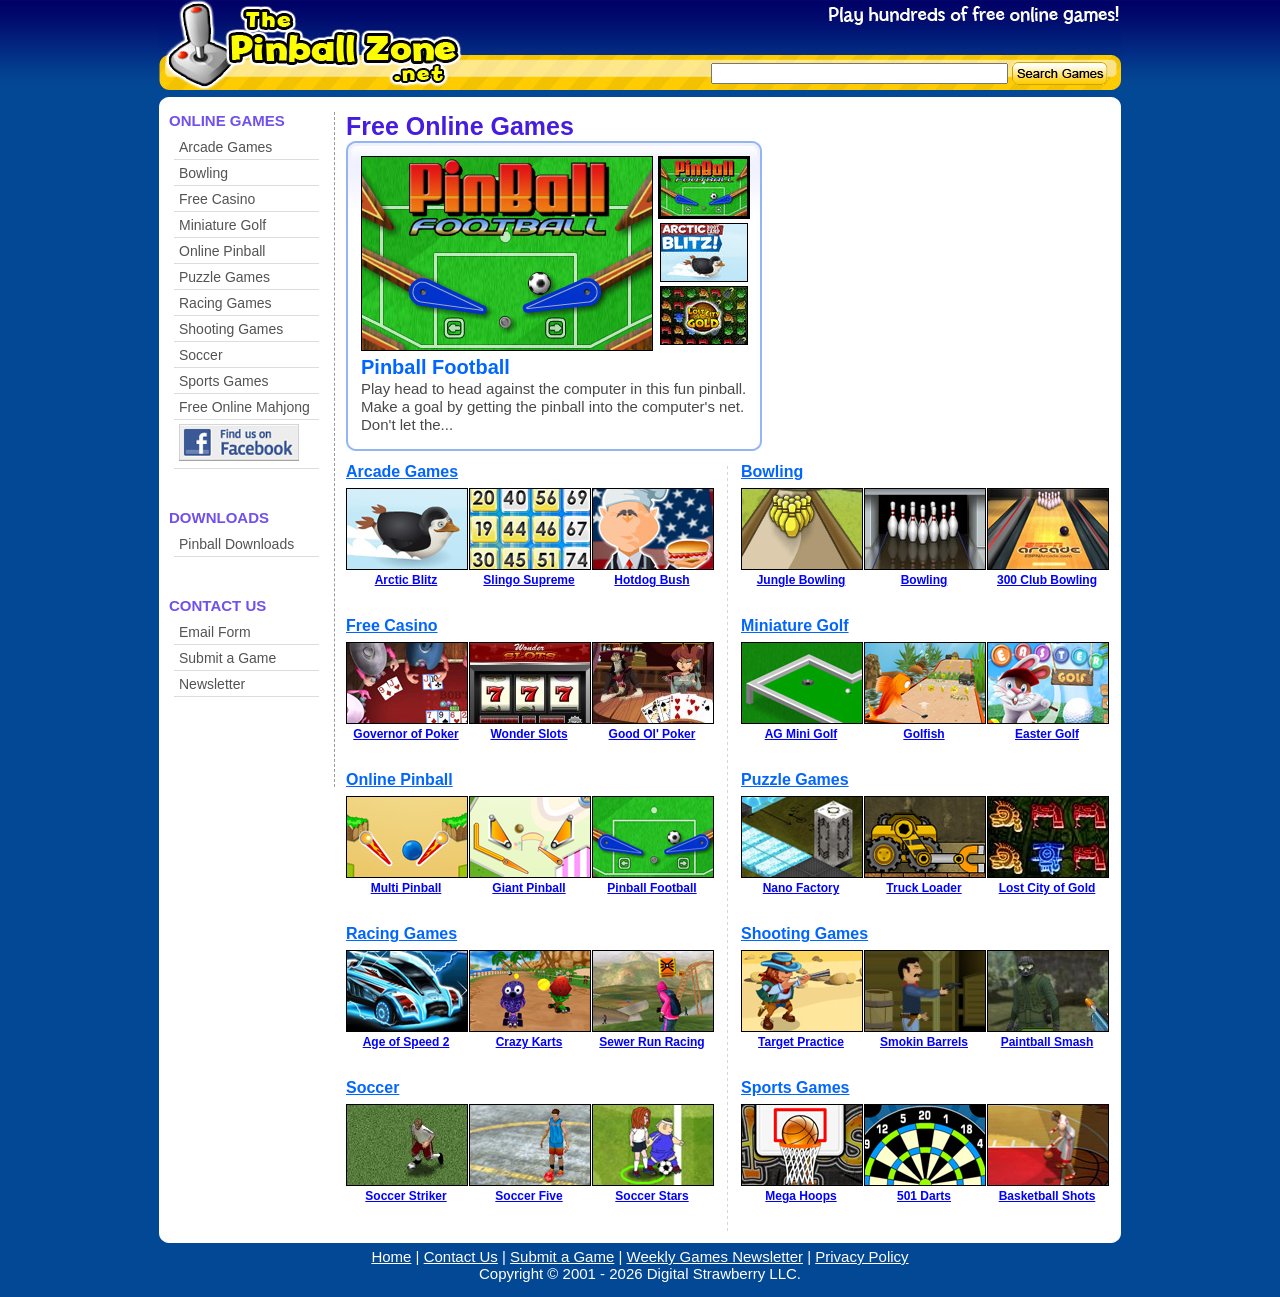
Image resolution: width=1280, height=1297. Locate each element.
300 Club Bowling (1047, 580)
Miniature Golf (222, 225)
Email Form (215, 632)
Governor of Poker (405, 734)
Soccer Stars (651, 1196)
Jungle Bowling (801, 580)
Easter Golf (1047, 734)
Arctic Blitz (406, 580)
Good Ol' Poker (652, 734)
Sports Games (223, 381)
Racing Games (225, 303)
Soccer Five (528, 1196)
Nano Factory (801, 888)
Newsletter (212, 684)
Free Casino (217, 199)
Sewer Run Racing (651, 1042)
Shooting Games (231, 329)
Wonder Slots (528, 734)
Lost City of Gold (1047, 888)
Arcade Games (225, 147)
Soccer (201, 355)
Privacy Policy (861, 1256)
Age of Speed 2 (406, 1042)
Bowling (203, 173)
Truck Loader (923, 888)
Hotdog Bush (651, 580)
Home (391, 1256)
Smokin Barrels (924, 1042)
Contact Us (461, 1256)
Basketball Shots (1047, 1196)
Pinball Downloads (236, 544)
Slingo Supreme (528, 580)
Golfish (923, 734)
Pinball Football (435, 367)
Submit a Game (227, 658)
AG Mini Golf (801, 734)
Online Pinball (222, 251)
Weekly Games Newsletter (715, 1256)
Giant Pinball (528, 888)
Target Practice (801, 1042)
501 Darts (924, 1196)
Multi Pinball (406, 888)
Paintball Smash (1047, 1042)
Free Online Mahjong (244, 407)
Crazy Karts (529, 1042)
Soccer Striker (405, 1196)
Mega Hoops (800, 1196)
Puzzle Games (224, 277)
